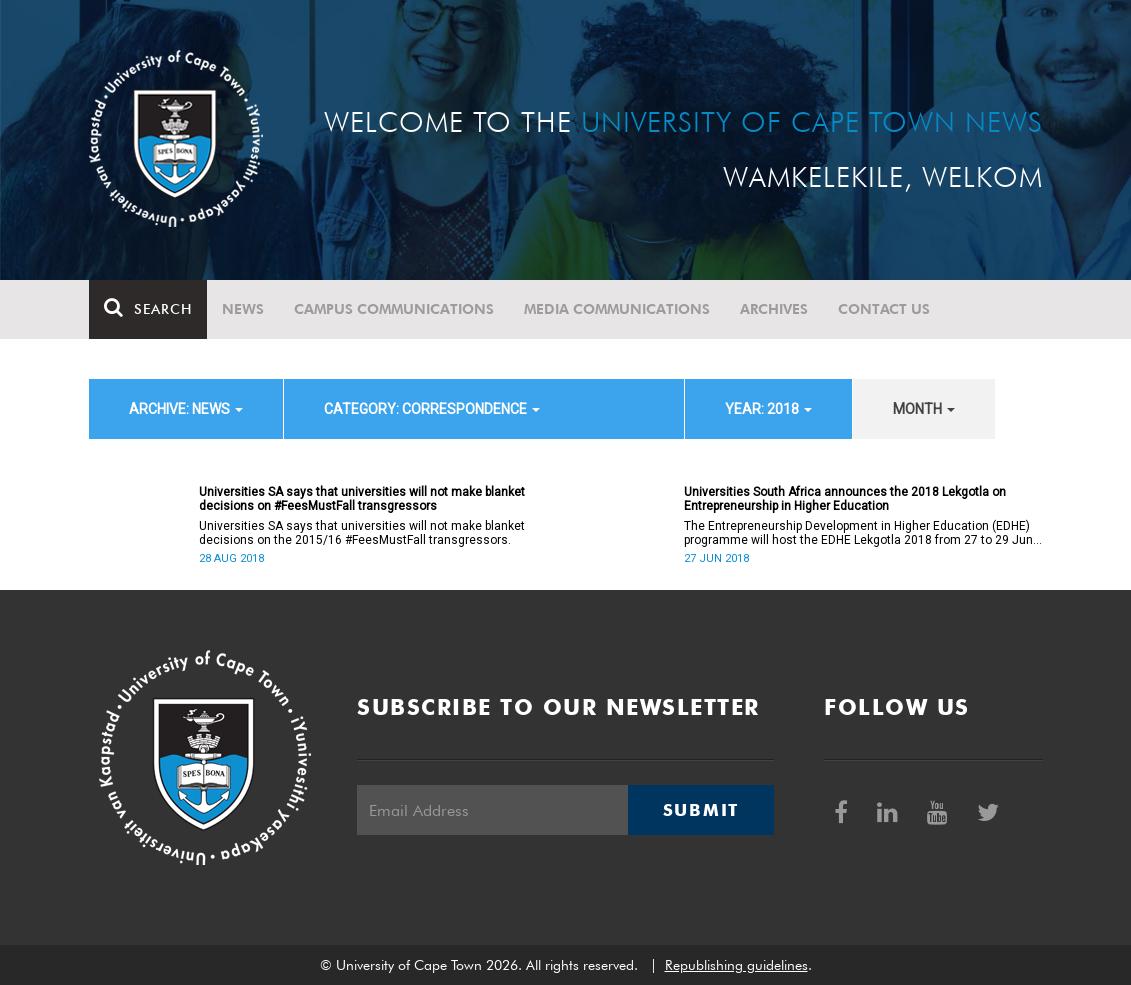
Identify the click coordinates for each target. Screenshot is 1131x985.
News (243, 309)
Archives (774, 309)
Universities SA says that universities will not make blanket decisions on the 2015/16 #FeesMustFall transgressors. (362, 533)
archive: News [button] (186, 409)
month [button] (924, 409)
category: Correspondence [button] (432, 409)
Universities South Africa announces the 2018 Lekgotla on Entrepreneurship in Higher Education (845, 499)
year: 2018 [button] (768, 409)
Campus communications (394, 309)
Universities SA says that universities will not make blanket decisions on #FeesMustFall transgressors (362, 499)
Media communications (617, 309)
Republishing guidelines (736, 965)
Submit (701, 810)
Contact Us (884, 309)
